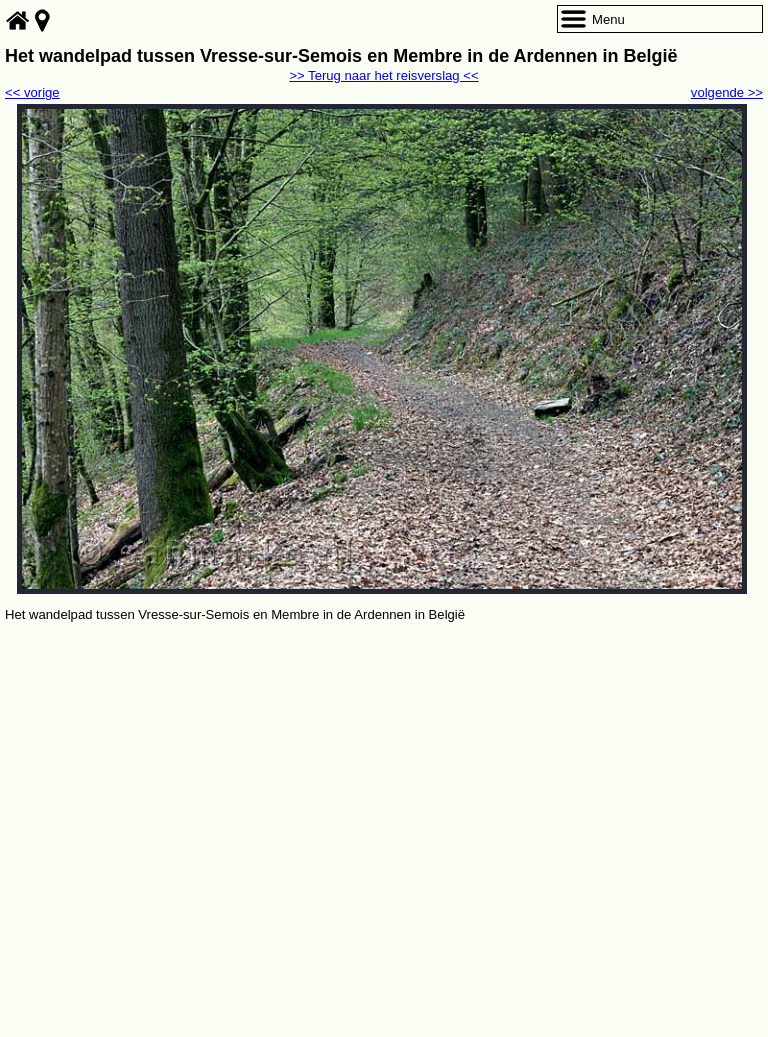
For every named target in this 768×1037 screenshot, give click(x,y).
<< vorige (32, 92)
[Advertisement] (384, 776)
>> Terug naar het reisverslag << (383, 75)
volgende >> (727, 92)
